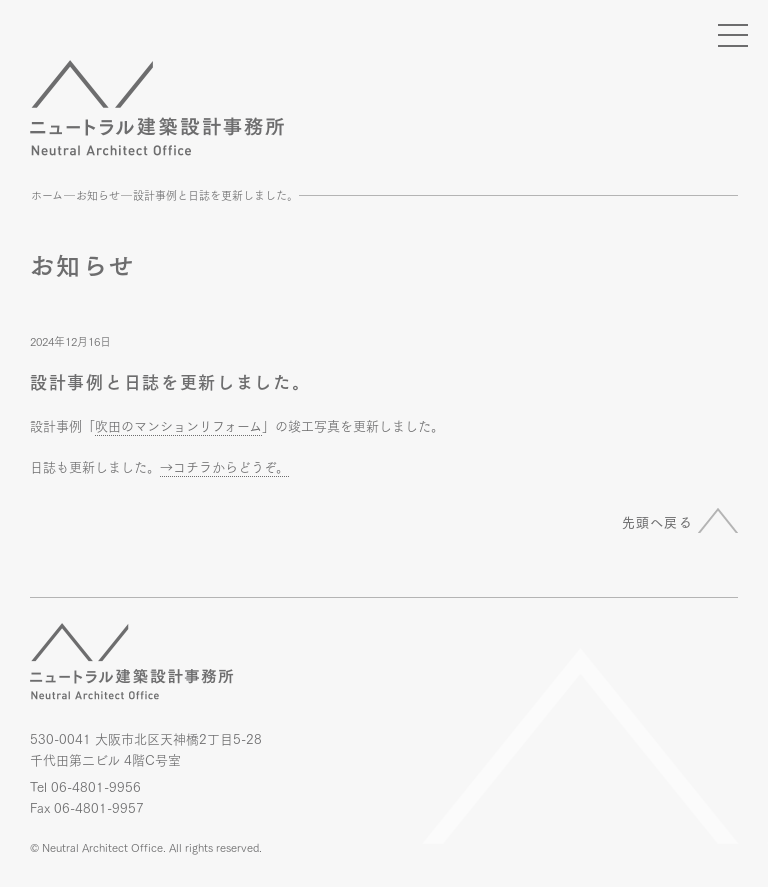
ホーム (47, 195)
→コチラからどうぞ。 (224, 466)
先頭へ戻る (658, 521)
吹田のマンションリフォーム (178, 425)
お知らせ (98, 195)
